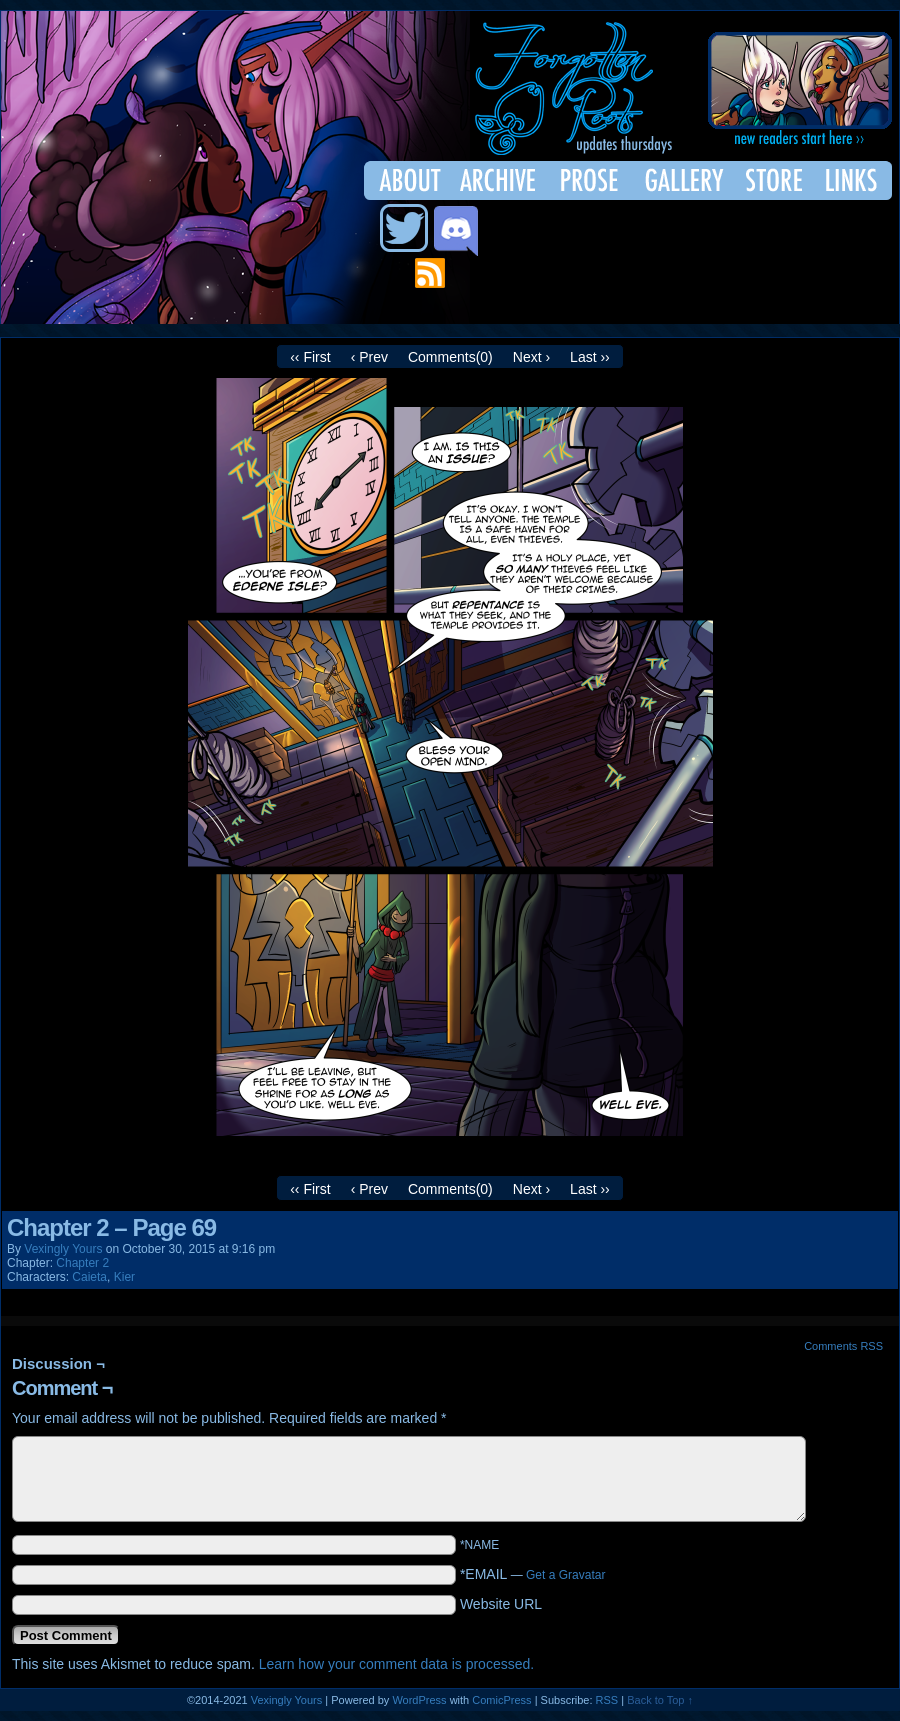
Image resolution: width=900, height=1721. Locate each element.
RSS (607, 1700)
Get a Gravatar (565, 1575)
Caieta (89, 1277)
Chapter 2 (82, 1263)
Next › (531, 357)
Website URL (501, 1604)
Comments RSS (843, 1346)
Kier (124, 1277)
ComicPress (501, 1700)
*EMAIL (533, 1574)
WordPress (419, 1700)
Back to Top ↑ (660, 1700)
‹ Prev (369, 357)
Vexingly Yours (63, 1249)
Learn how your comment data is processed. (396, 1664)
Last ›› (590, 357)
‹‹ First (310, 357)
